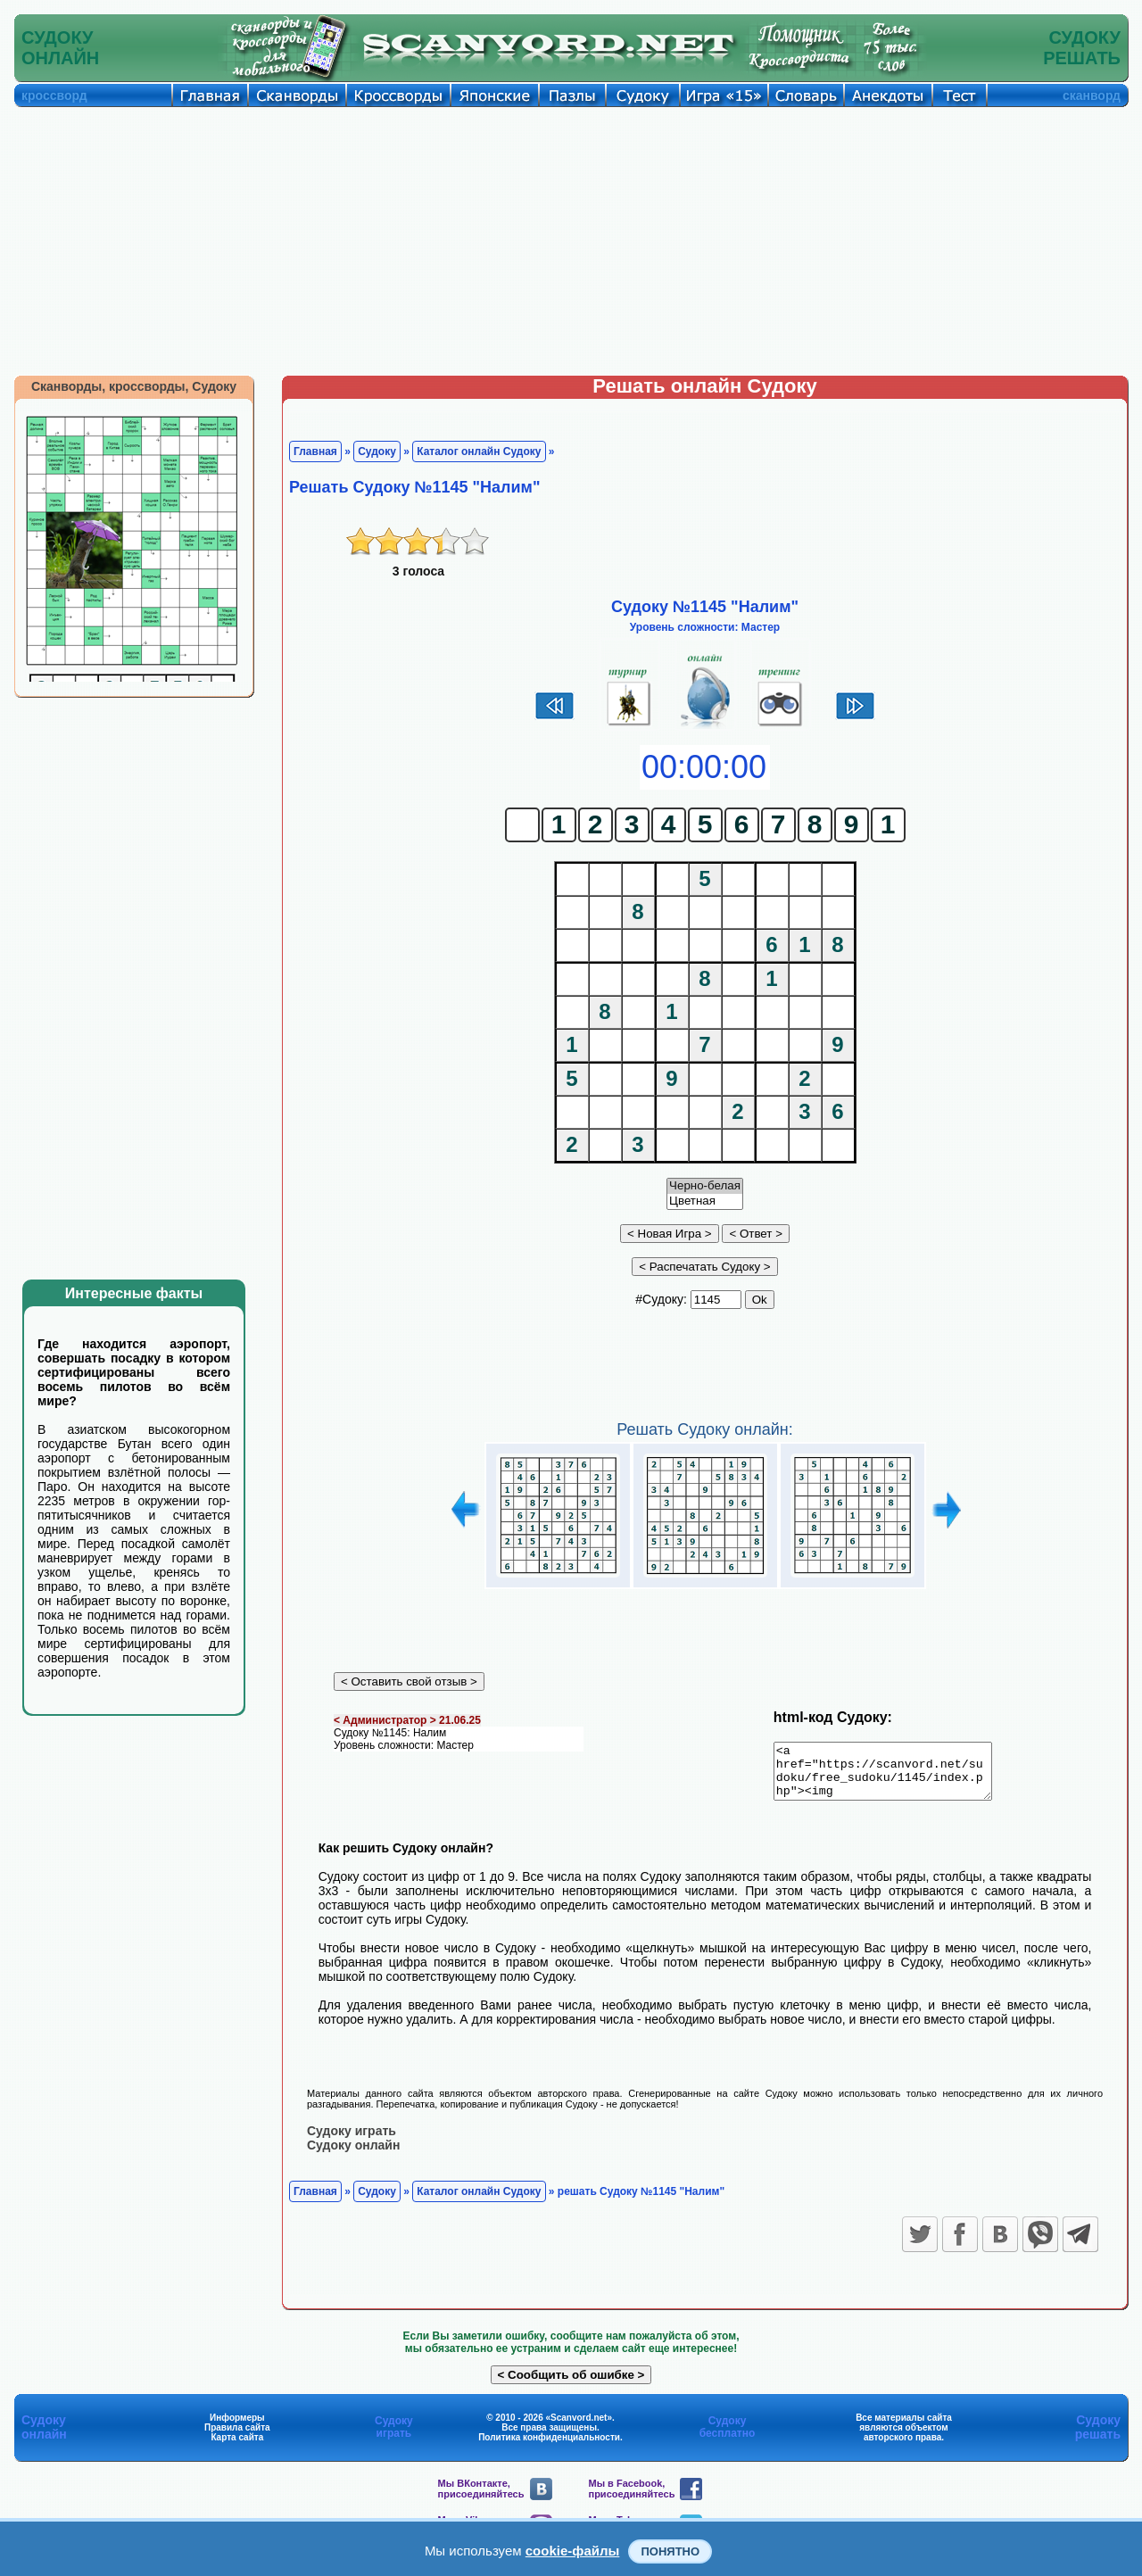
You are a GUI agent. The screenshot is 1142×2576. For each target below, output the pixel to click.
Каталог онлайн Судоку (479, 451)
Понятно (670, 2551)
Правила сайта (237, 2437)
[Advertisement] (571, 241)
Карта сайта (237, 2447)
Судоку (377, 451)
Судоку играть (351, 2140)
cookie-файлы (572, 2550)
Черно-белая (704, 1186)
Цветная (704, 1201)
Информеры (237, 2427)
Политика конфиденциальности (549, 2447)
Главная (315, 451)
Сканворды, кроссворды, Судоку (133, 386)
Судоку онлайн (353, 2155)
